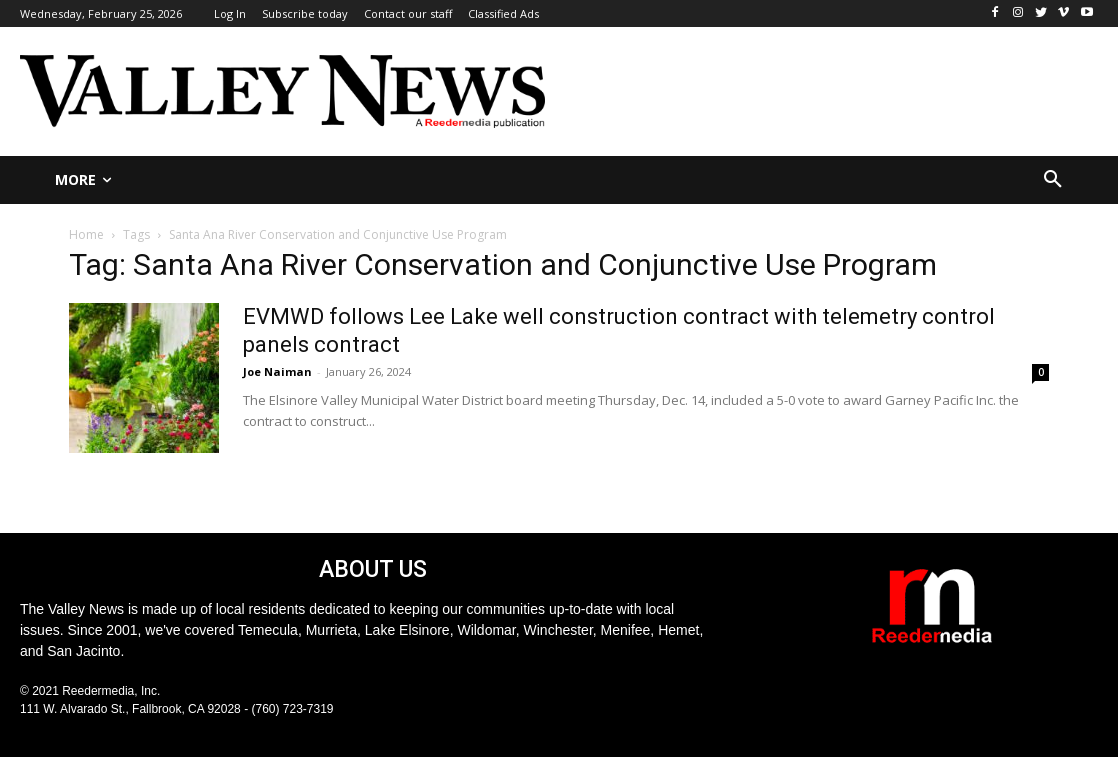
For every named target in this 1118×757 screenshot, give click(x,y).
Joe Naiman (277, 371)
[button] (1053, 180)
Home (86, 234)
